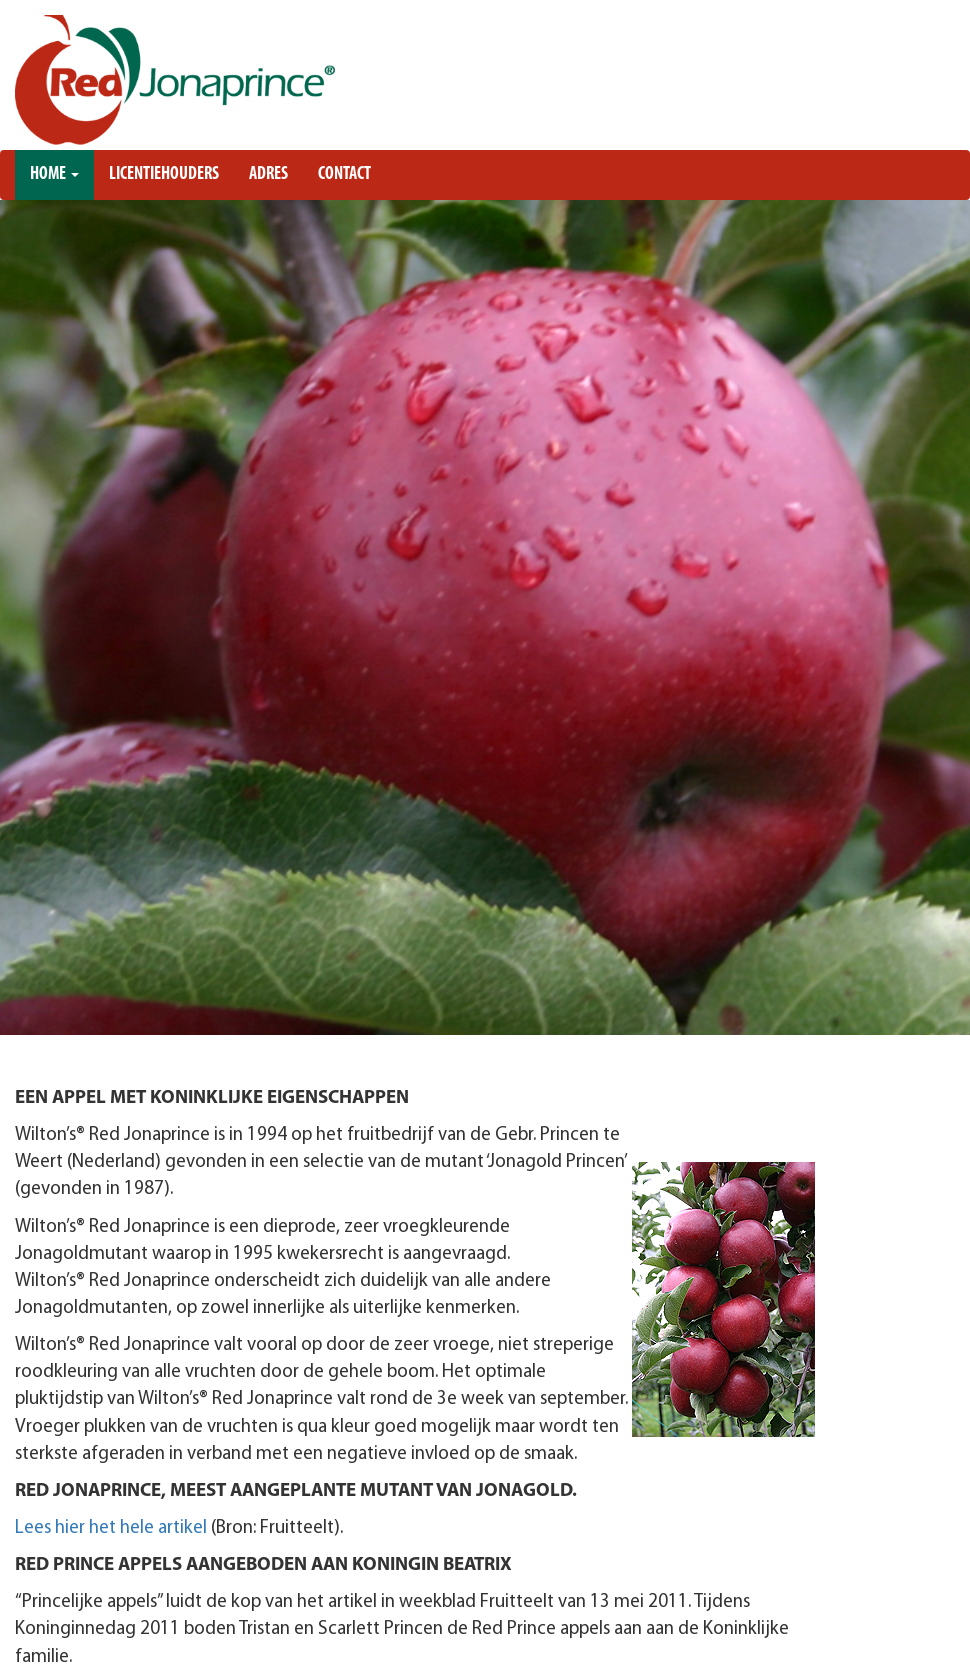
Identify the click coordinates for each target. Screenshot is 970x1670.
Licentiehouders (164, 174)
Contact (344, 174)
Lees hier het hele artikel (113, 1528)
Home (54, 174)
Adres (268, 174)
